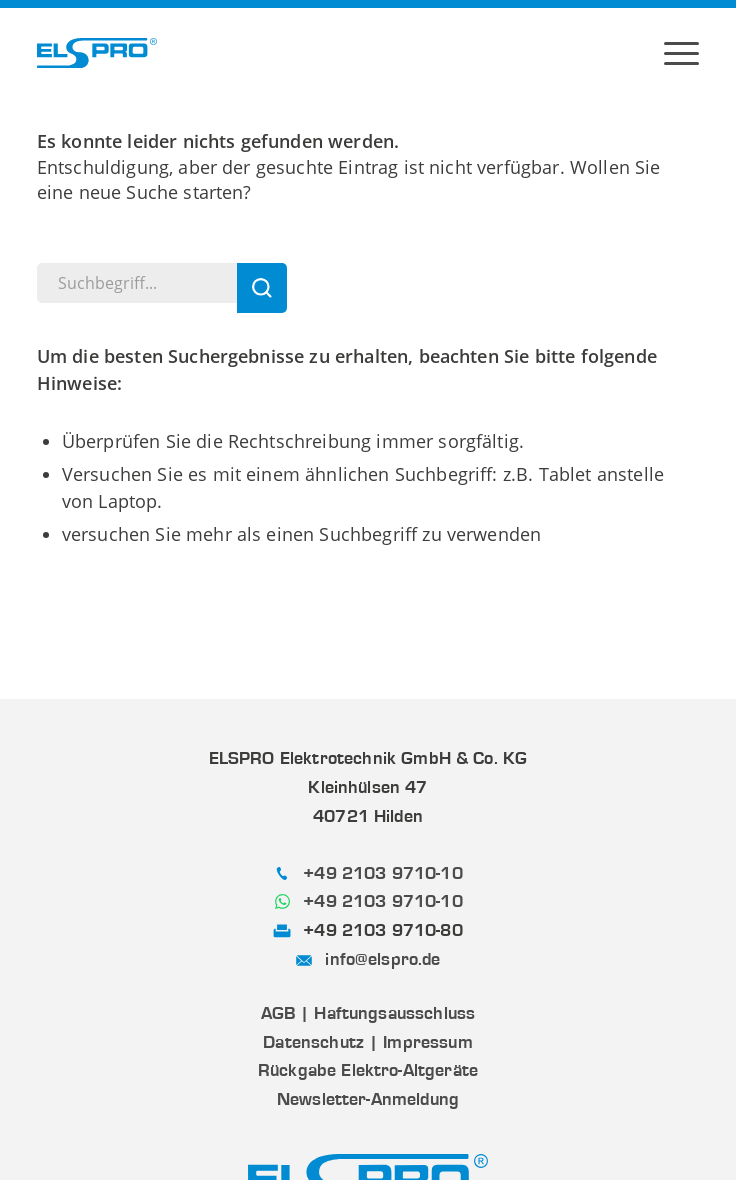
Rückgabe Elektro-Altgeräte (368, 1070)
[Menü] (681, 53)
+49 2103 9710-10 (383, 873)
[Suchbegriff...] (162, 283)
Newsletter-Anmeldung (368, 1099)
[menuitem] (681, 53)
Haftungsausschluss (394, 1013)
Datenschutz (313, 1042)
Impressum (427, 1042)
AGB (278, 1013)
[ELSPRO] (97, 53)
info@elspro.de (382, 959)
